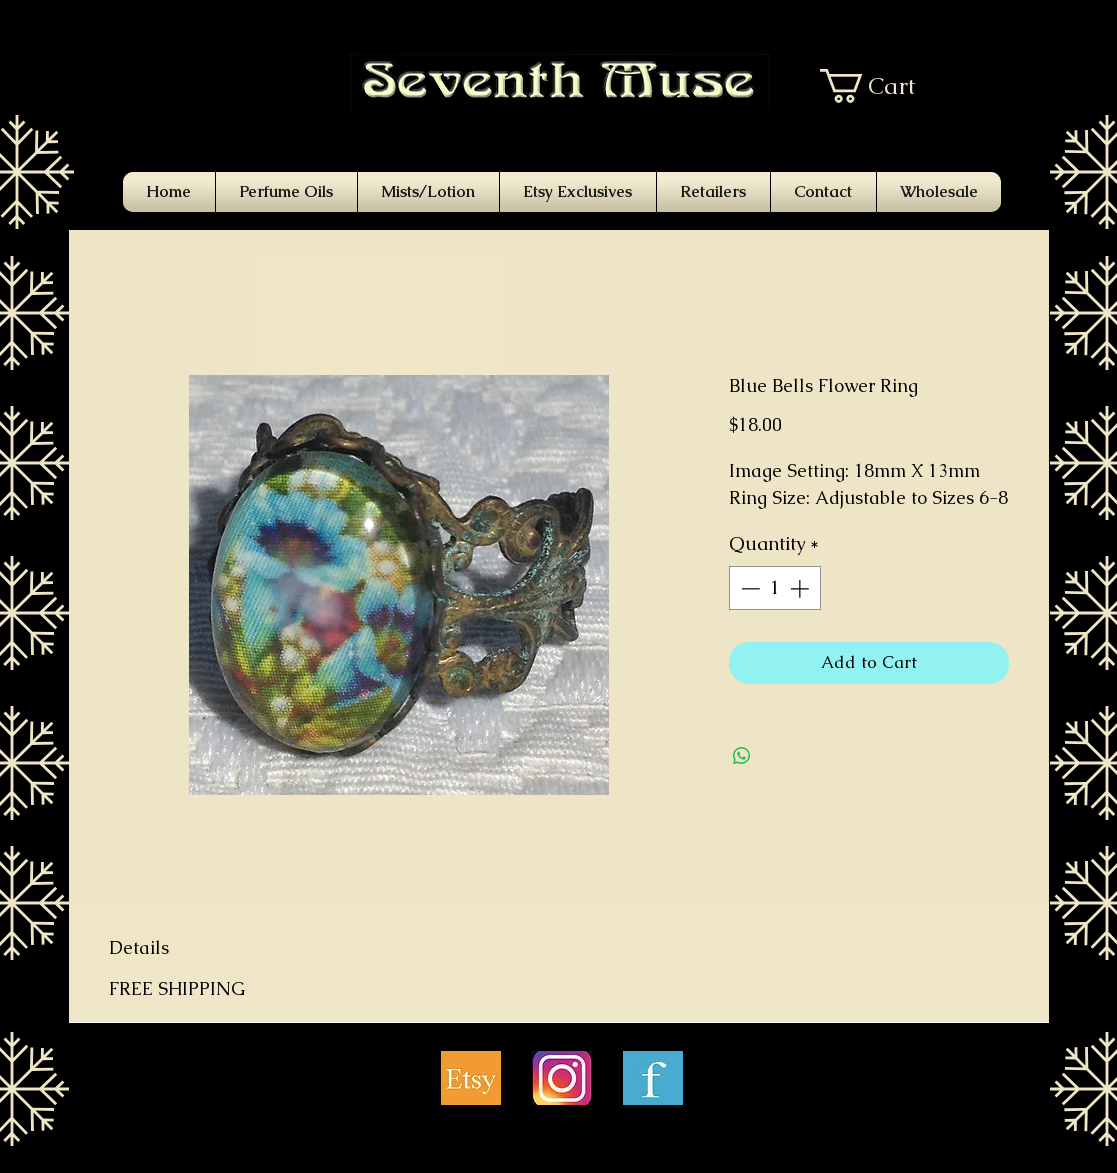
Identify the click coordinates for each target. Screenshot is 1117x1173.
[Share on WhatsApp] (742, 756)
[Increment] (801, 588)
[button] (882, 86)
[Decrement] (748, 588)
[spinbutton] (774, 588)
